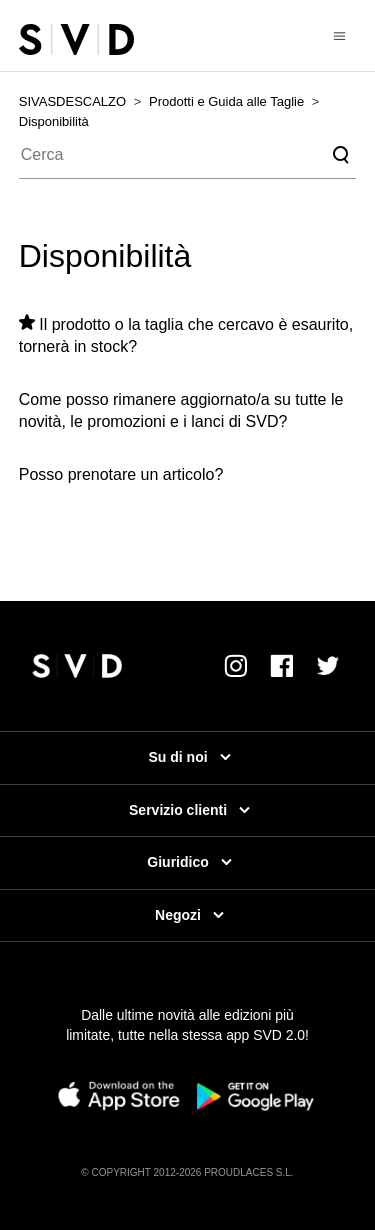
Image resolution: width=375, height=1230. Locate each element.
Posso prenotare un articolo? (121, 474)
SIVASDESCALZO (72, 101)
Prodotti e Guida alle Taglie (226, 101)
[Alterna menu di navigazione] (339, 35)
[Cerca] (188, 155)
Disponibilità (54, 121)
